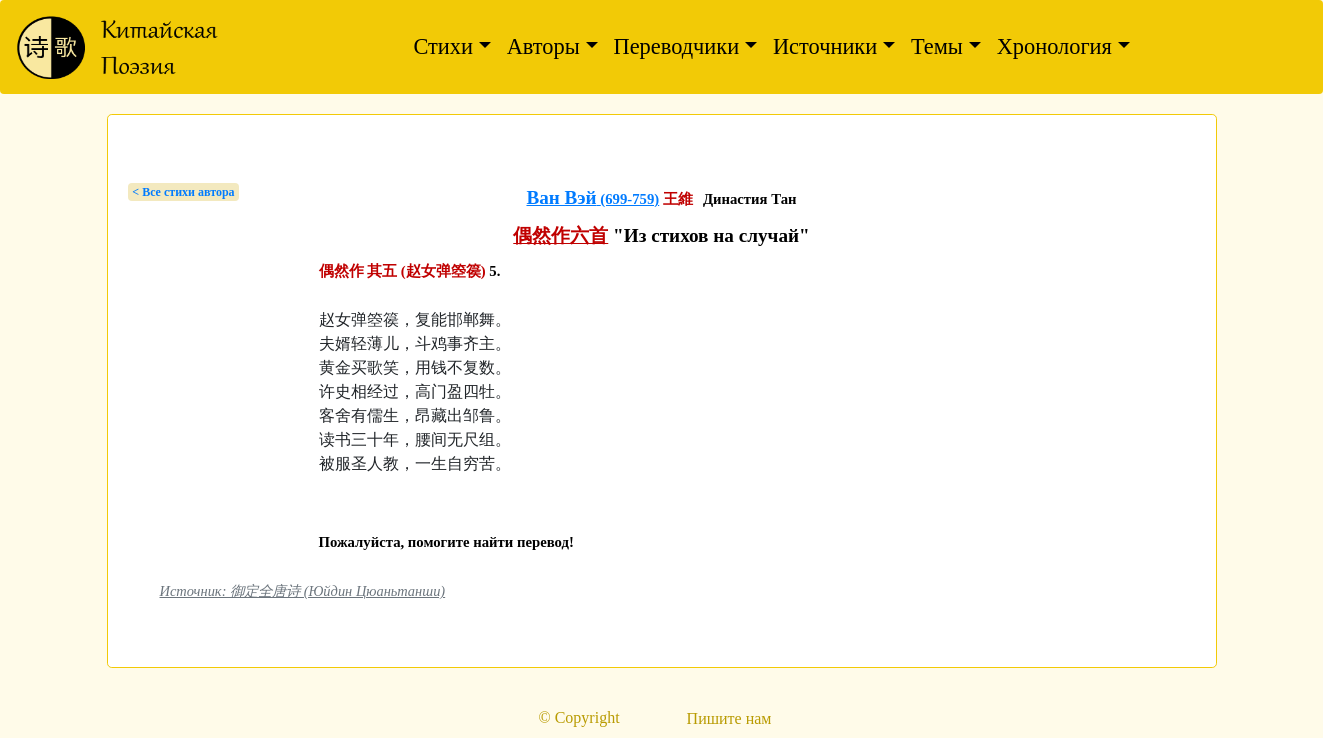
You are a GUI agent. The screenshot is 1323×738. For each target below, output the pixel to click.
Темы (937, 46)
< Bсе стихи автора (183, 192)
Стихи (443, 46)
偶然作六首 (560, 235)
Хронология (1054, 46)
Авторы (543, 46)
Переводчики (677, 46)
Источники (825, 46)
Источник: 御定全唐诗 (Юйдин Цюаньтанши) (303, 591)
